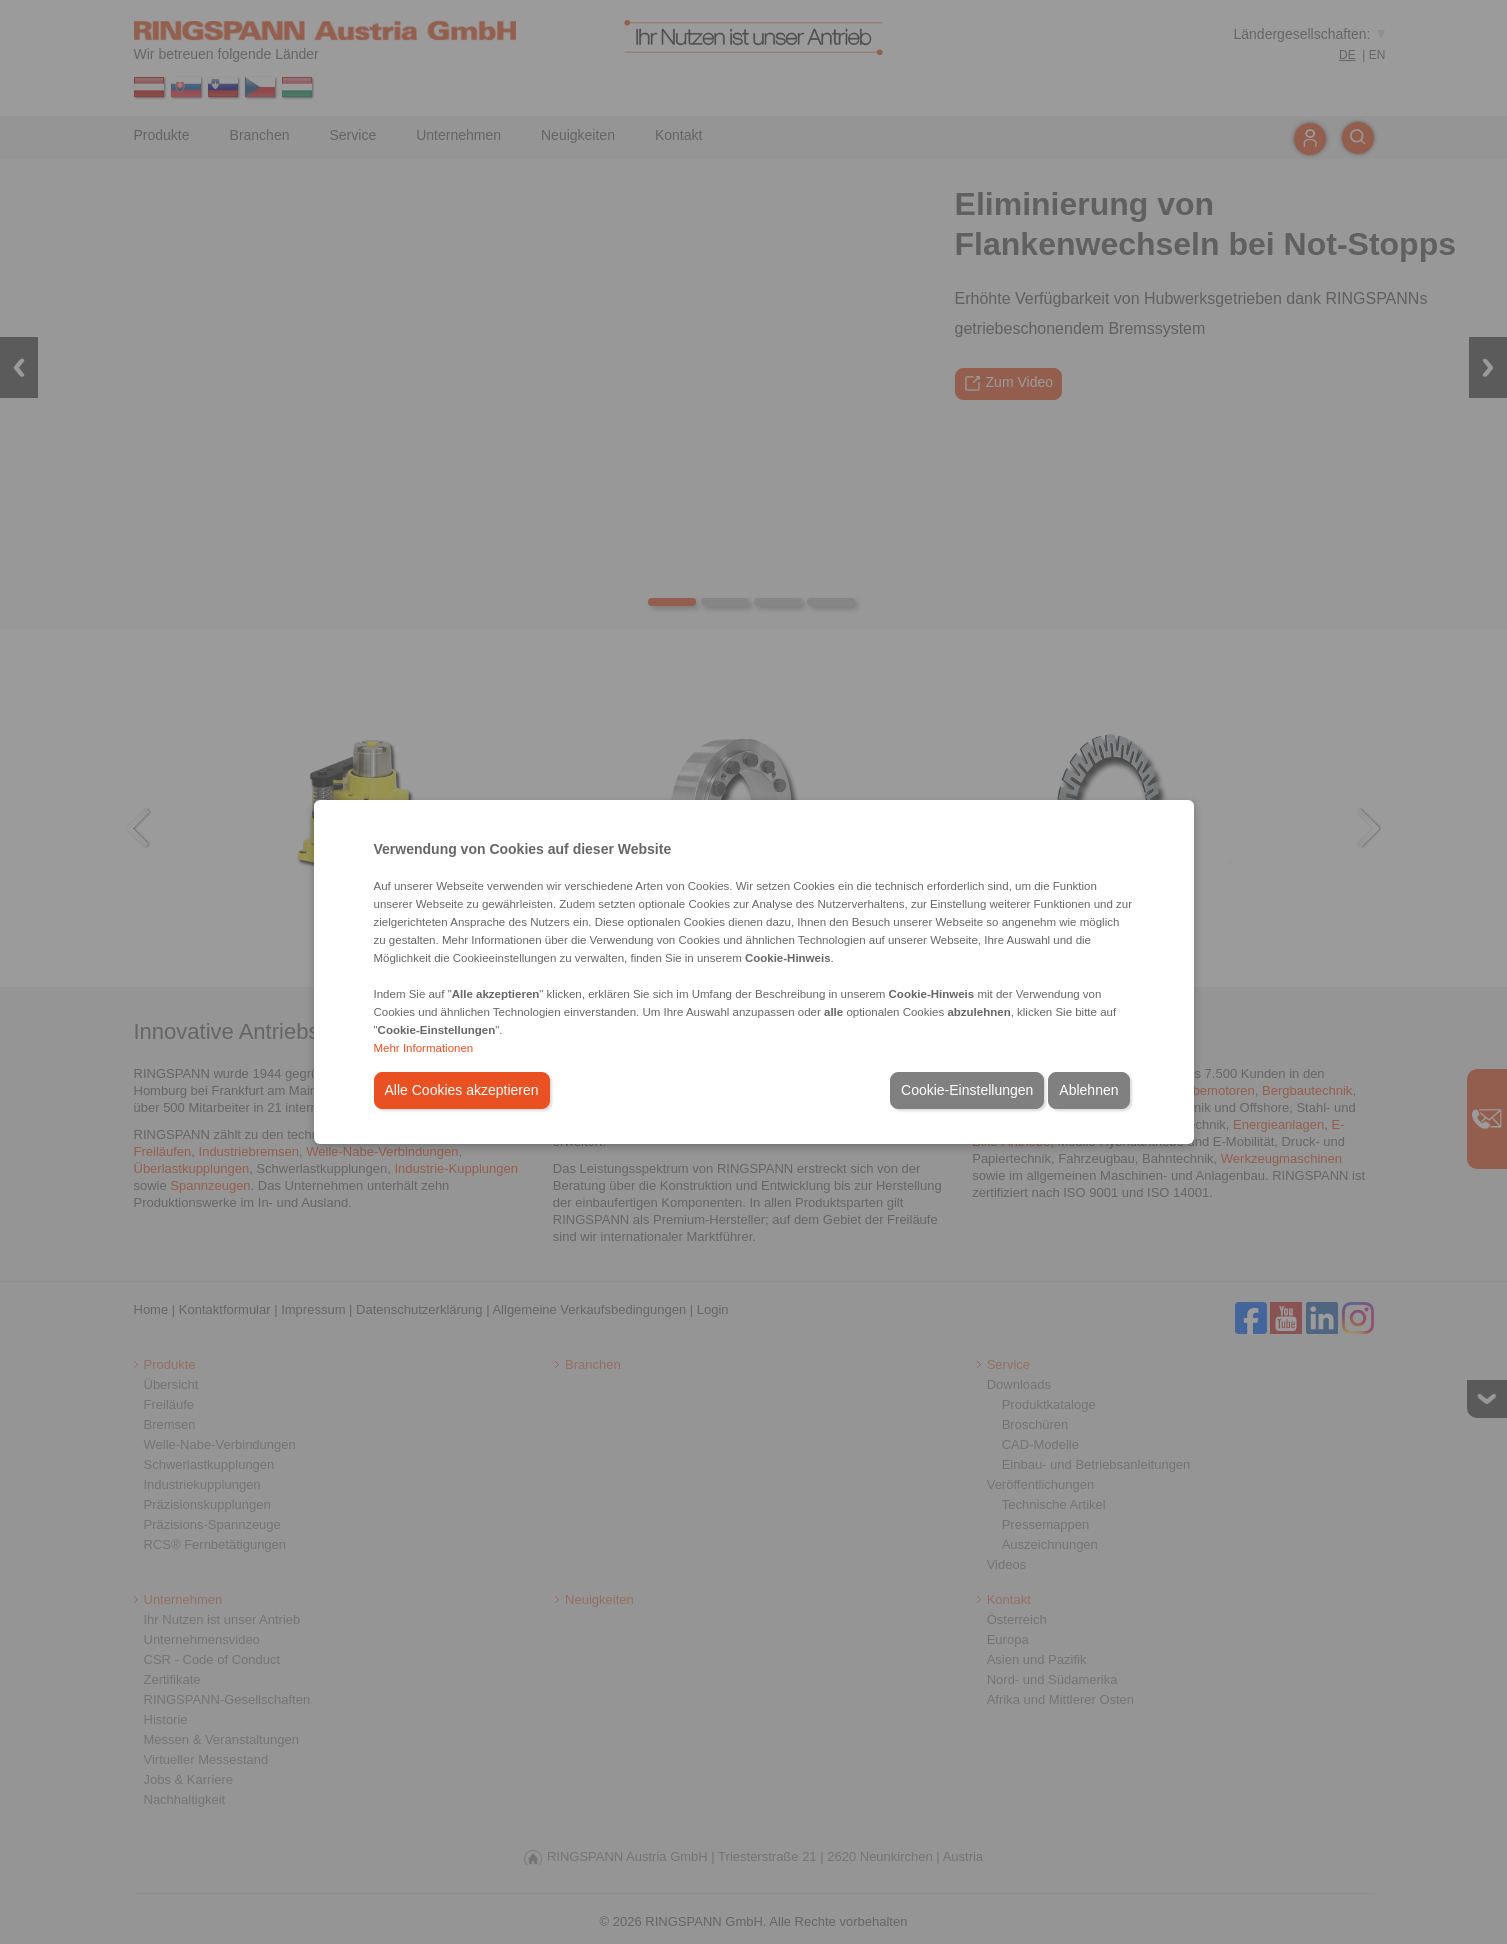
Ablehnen (1088, 1090)
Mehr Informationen (424, 1048)
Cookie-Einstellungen (967, 1090)
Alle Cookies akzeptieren (462, 1090)
